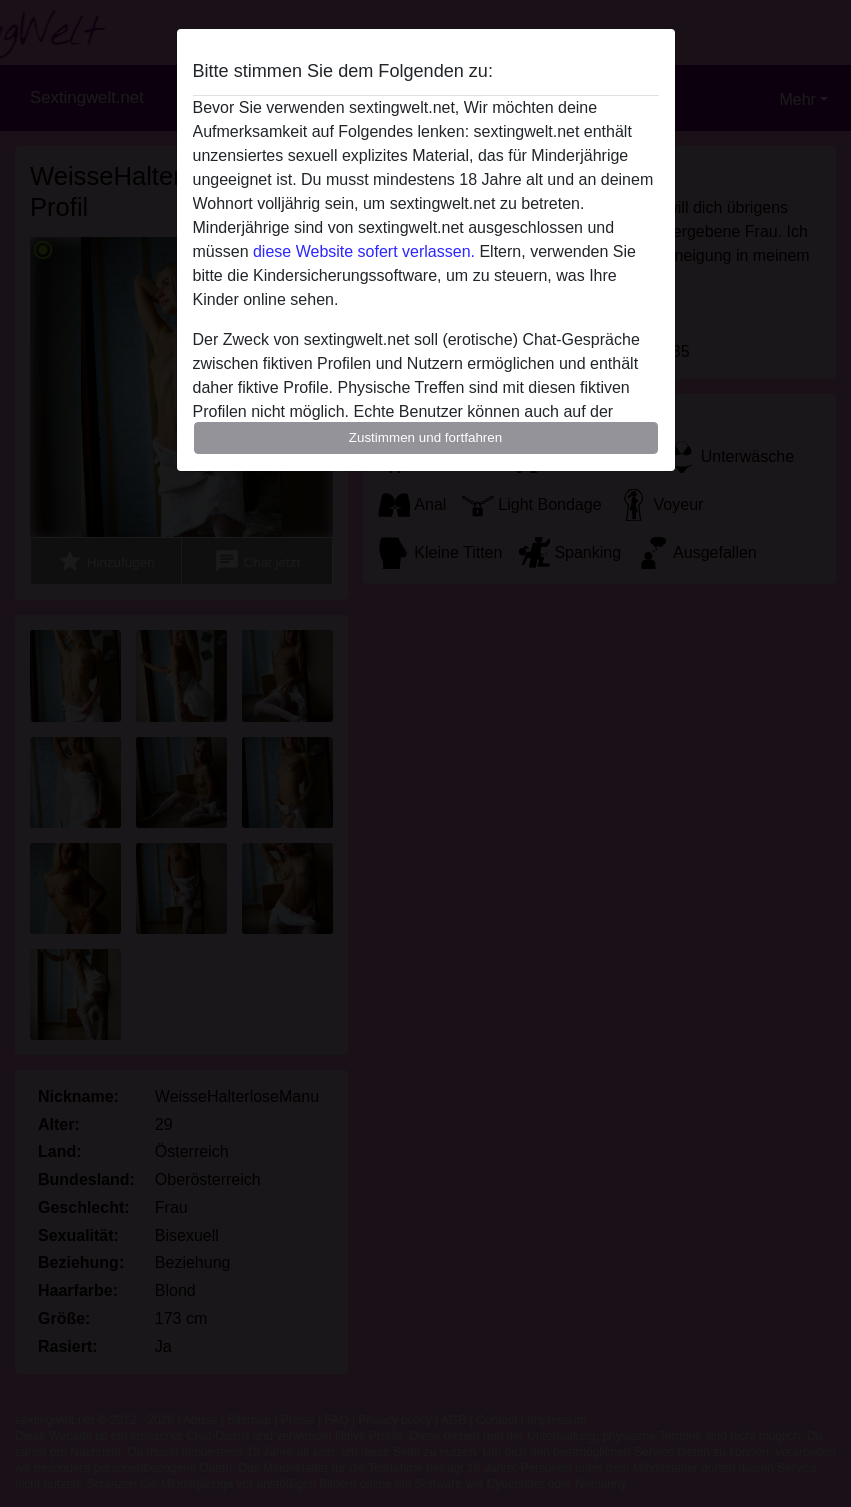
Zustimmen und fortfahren (426, 437)
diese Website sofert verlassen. (364, 251)
